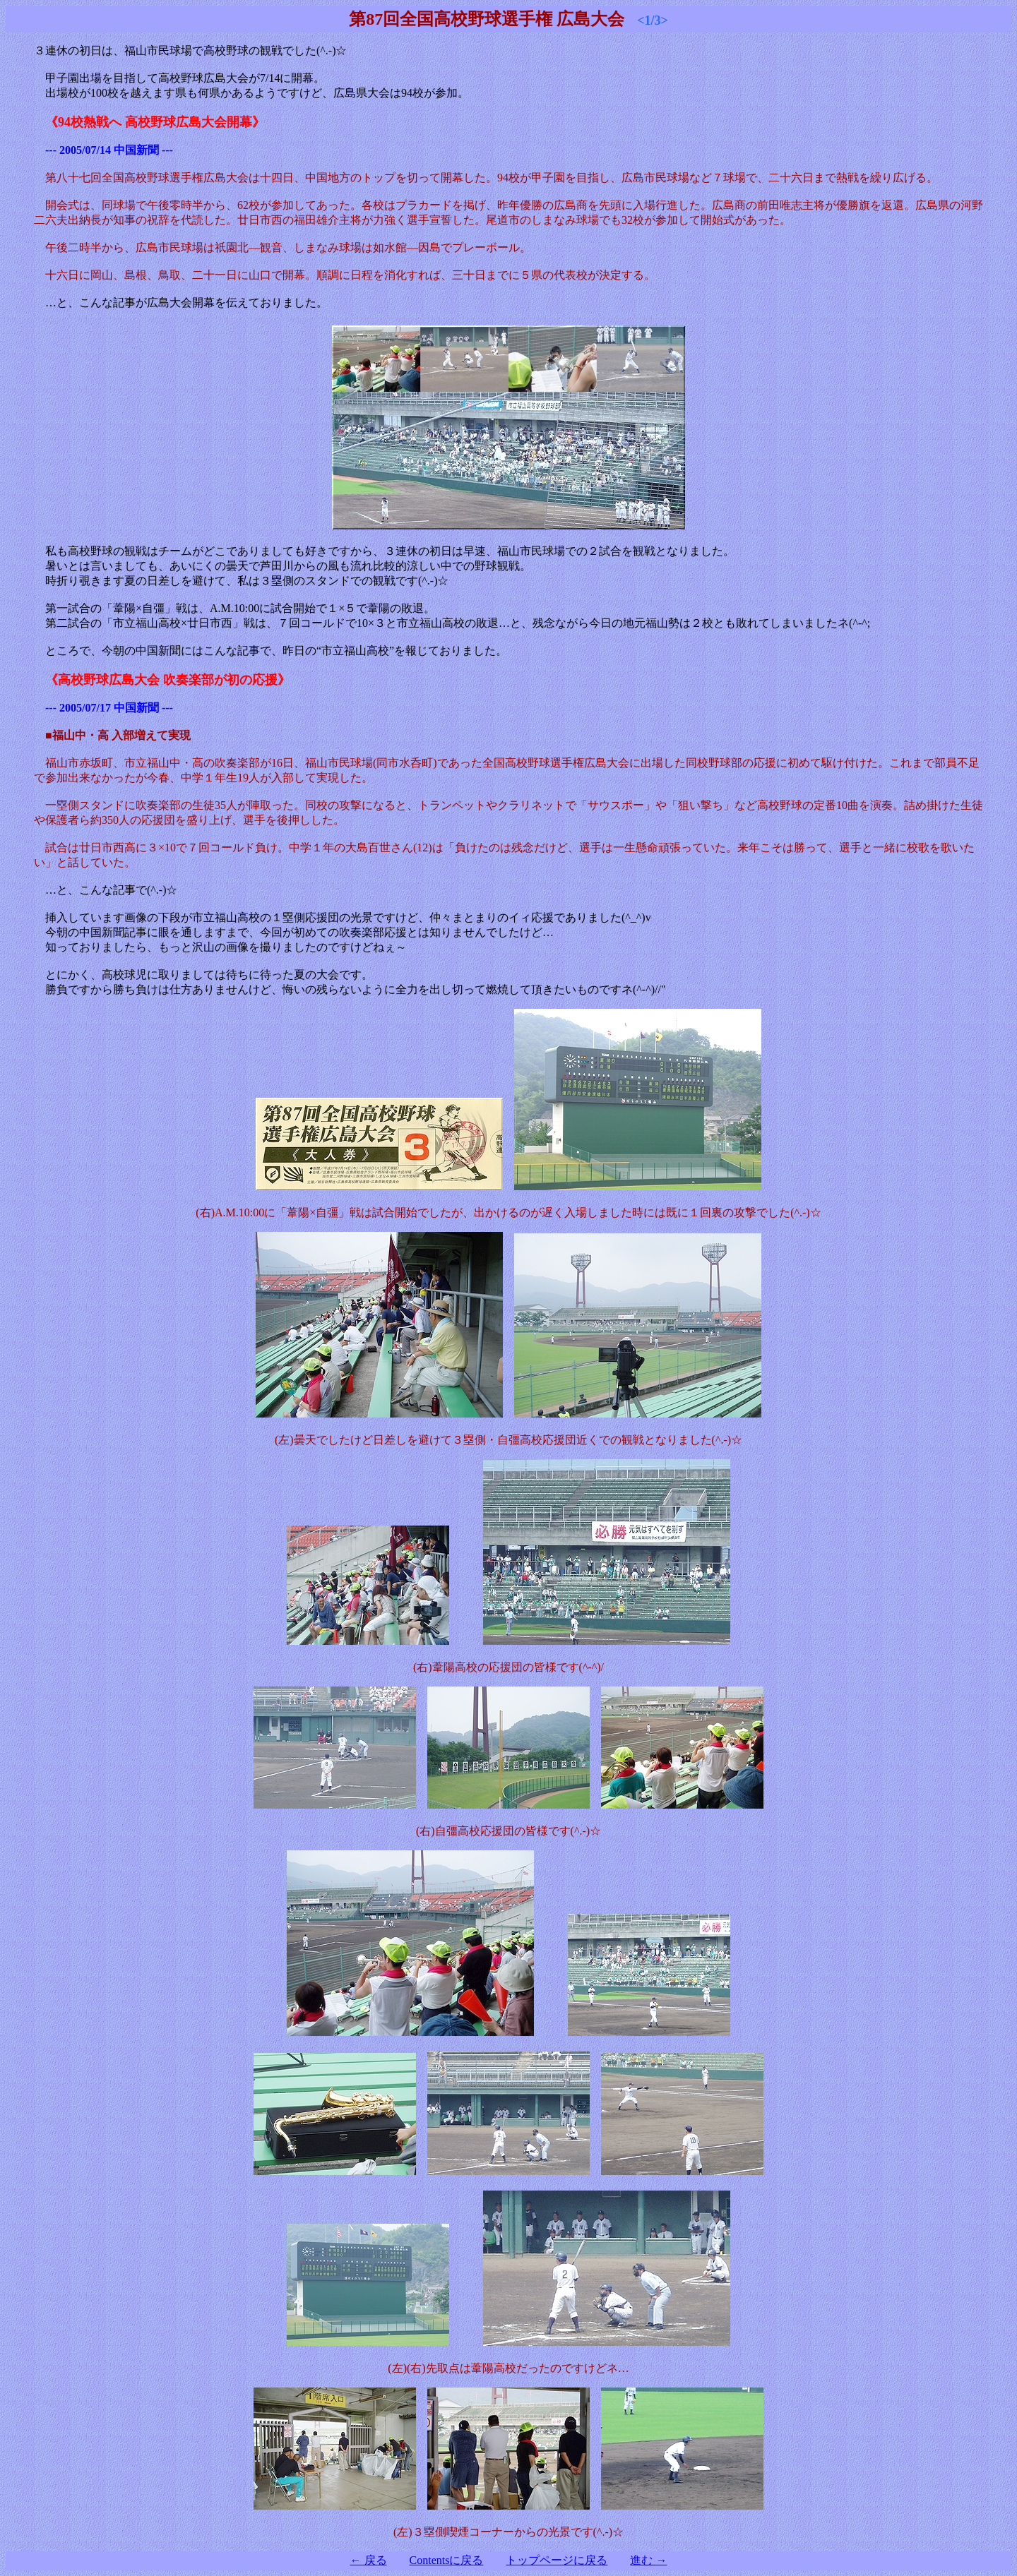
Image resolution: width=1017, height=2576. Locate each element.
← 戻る (368, 2560)
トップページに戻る (556, 2560)
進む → (648, 2560)
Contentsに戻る (447, 2560)
